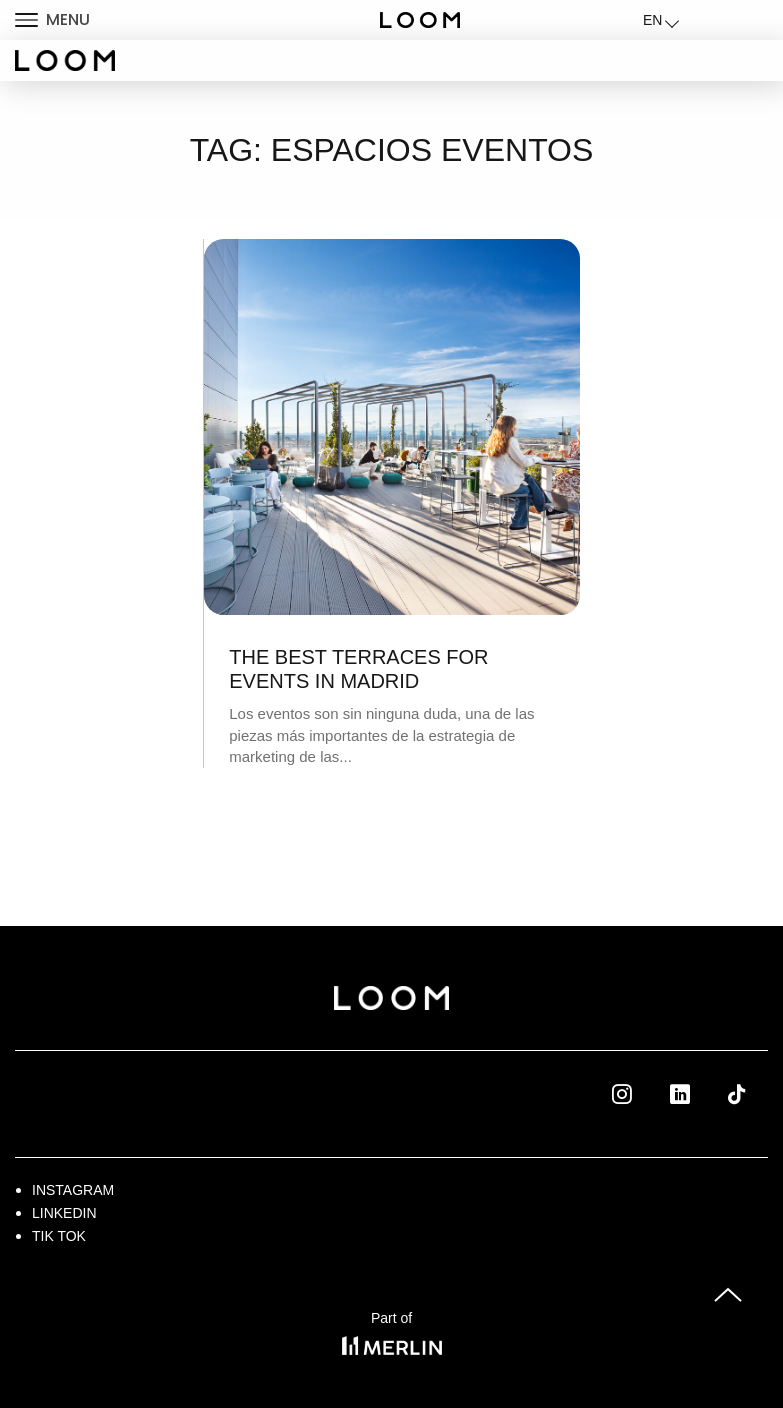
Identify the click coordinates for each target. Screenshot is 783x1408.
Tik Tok (755, 1093)
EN (652, 20)
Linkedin (702, 1093)
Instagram (73, 1189)
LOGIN (716, 20)
